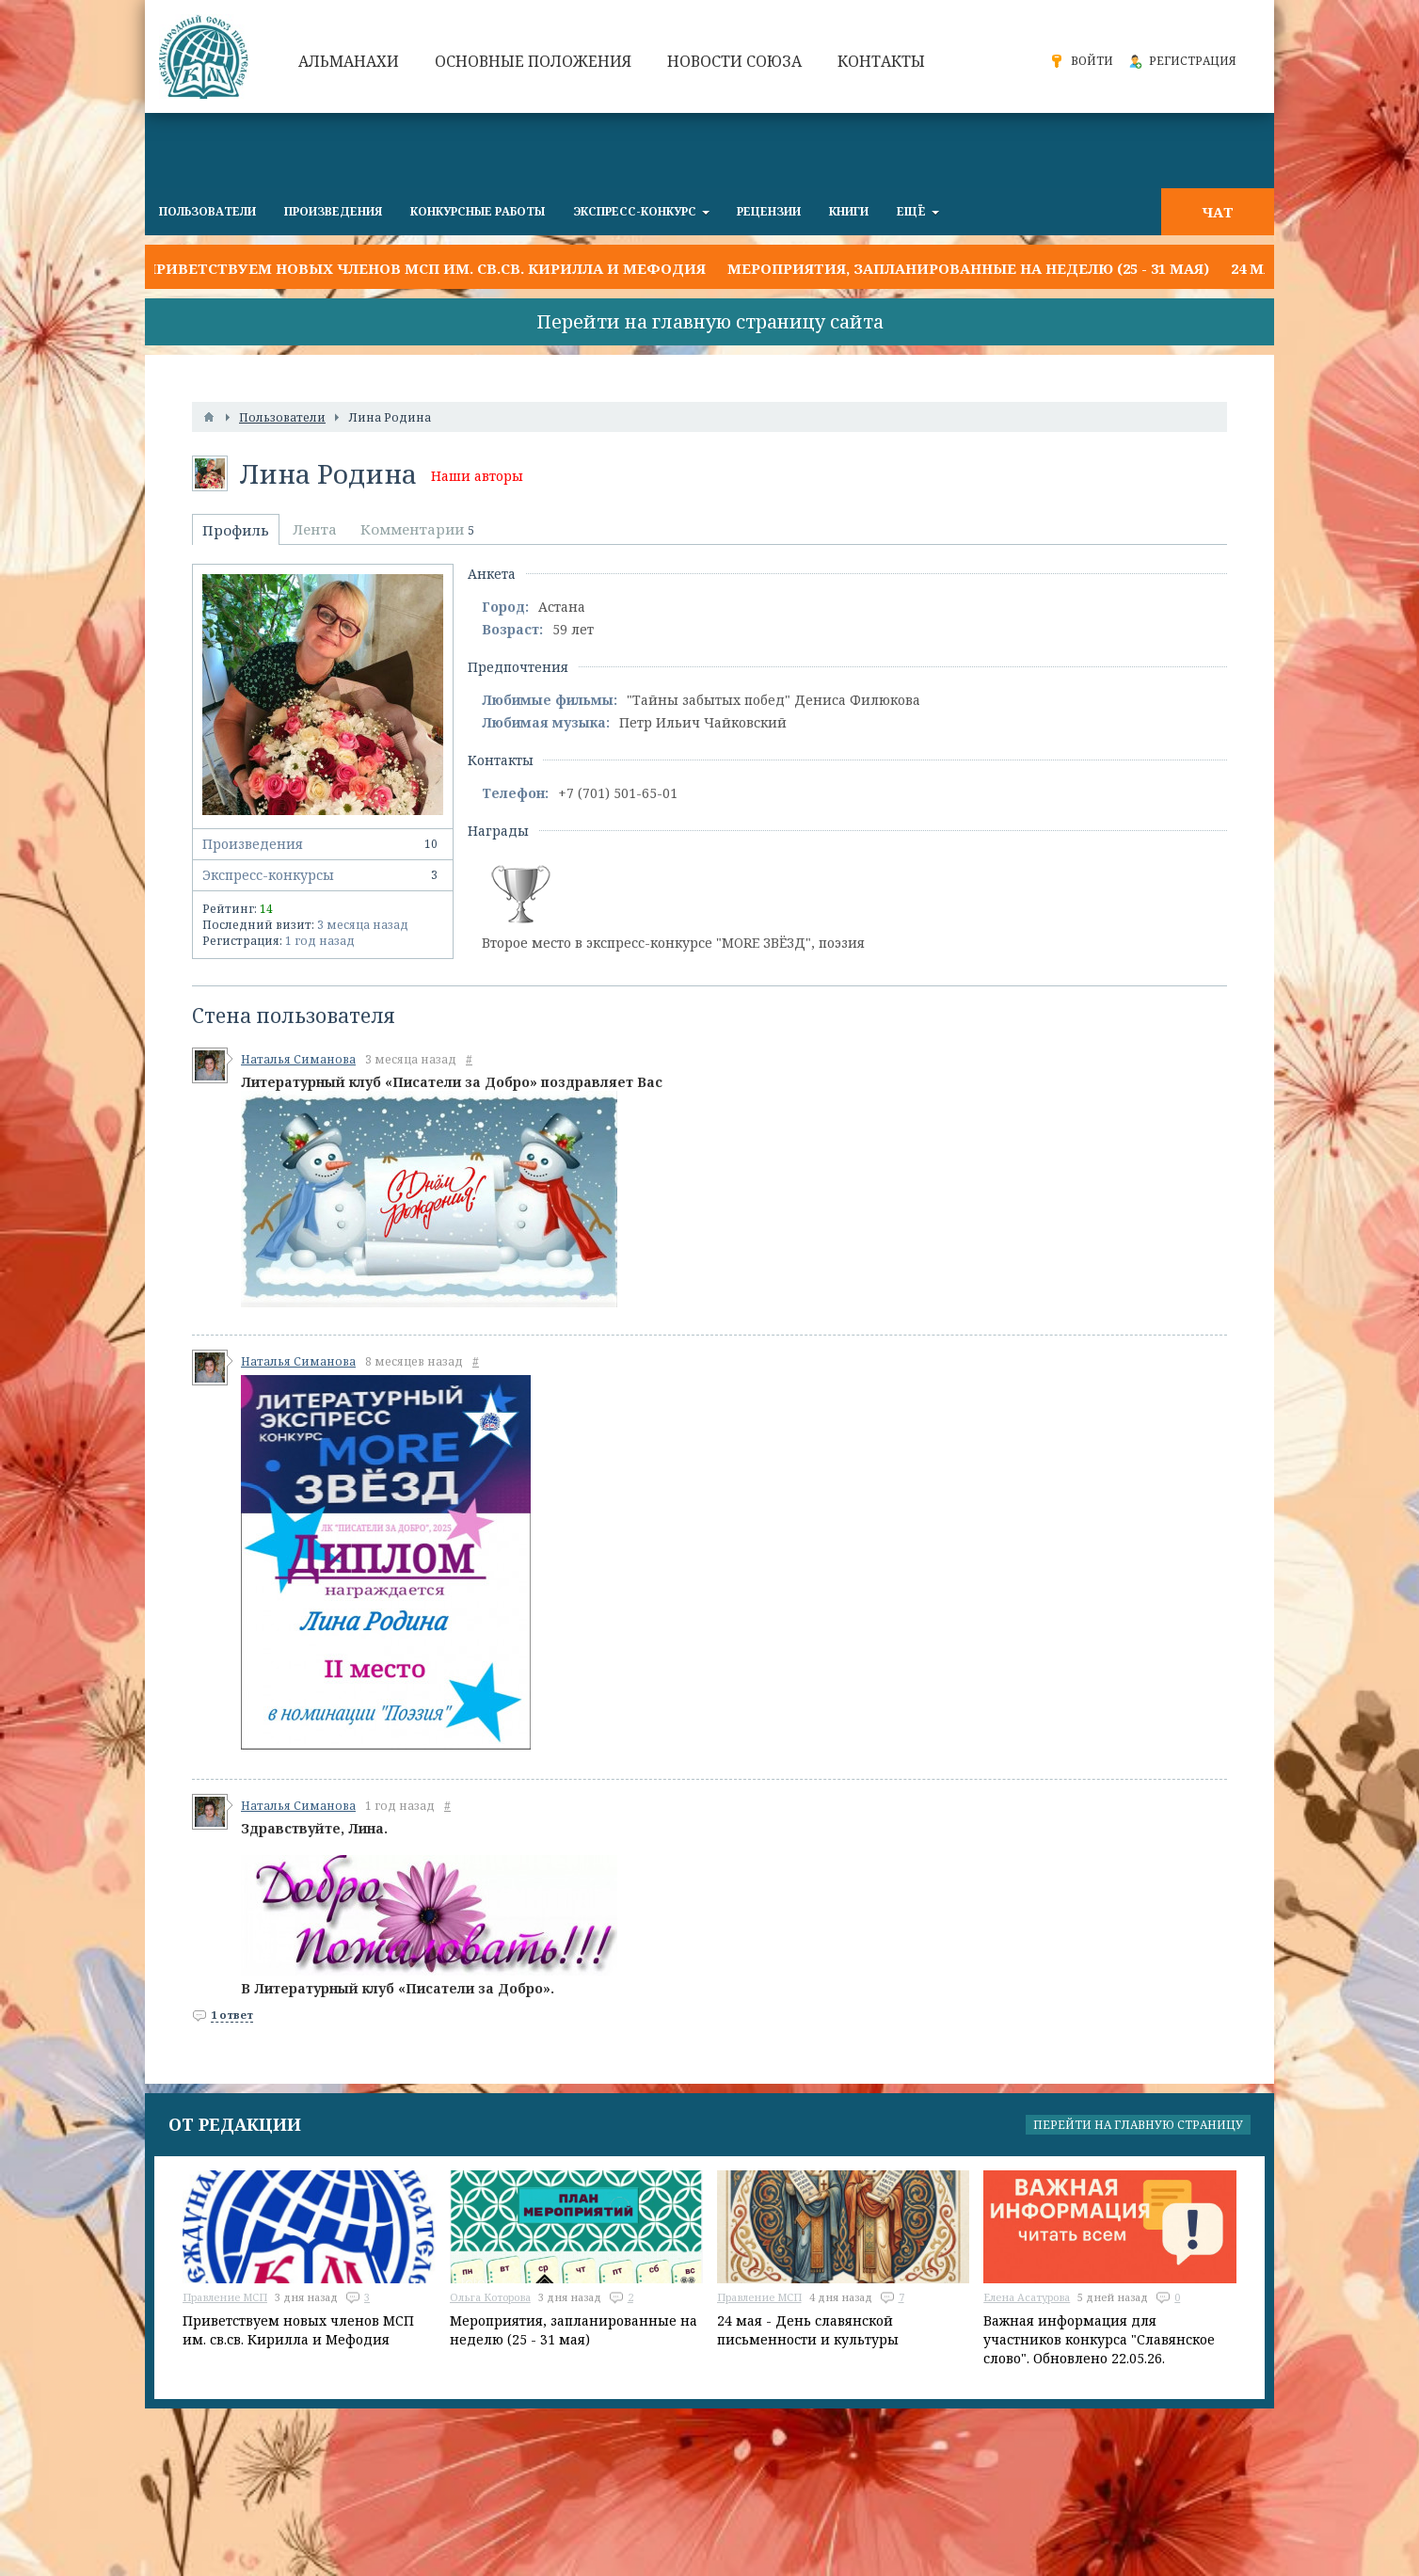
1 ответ (232, 2015)
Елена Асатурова (1026, 2297)
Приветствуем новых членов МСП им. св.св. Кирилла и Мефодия (425, 268)
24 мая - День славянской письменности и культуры (808, 2330)
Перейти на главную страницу (1138, 2125)
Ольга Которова (490, 2297)
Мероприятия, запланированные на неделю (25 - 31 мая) (968, 268)
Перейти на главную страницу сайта (710, 321)
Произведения (322, 844)
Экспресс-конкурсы (322, 875)
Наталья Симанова (298, 1059)
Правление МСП (225, 2297)
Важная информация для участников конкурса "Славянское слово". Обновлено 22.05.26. (1099, 2339)
